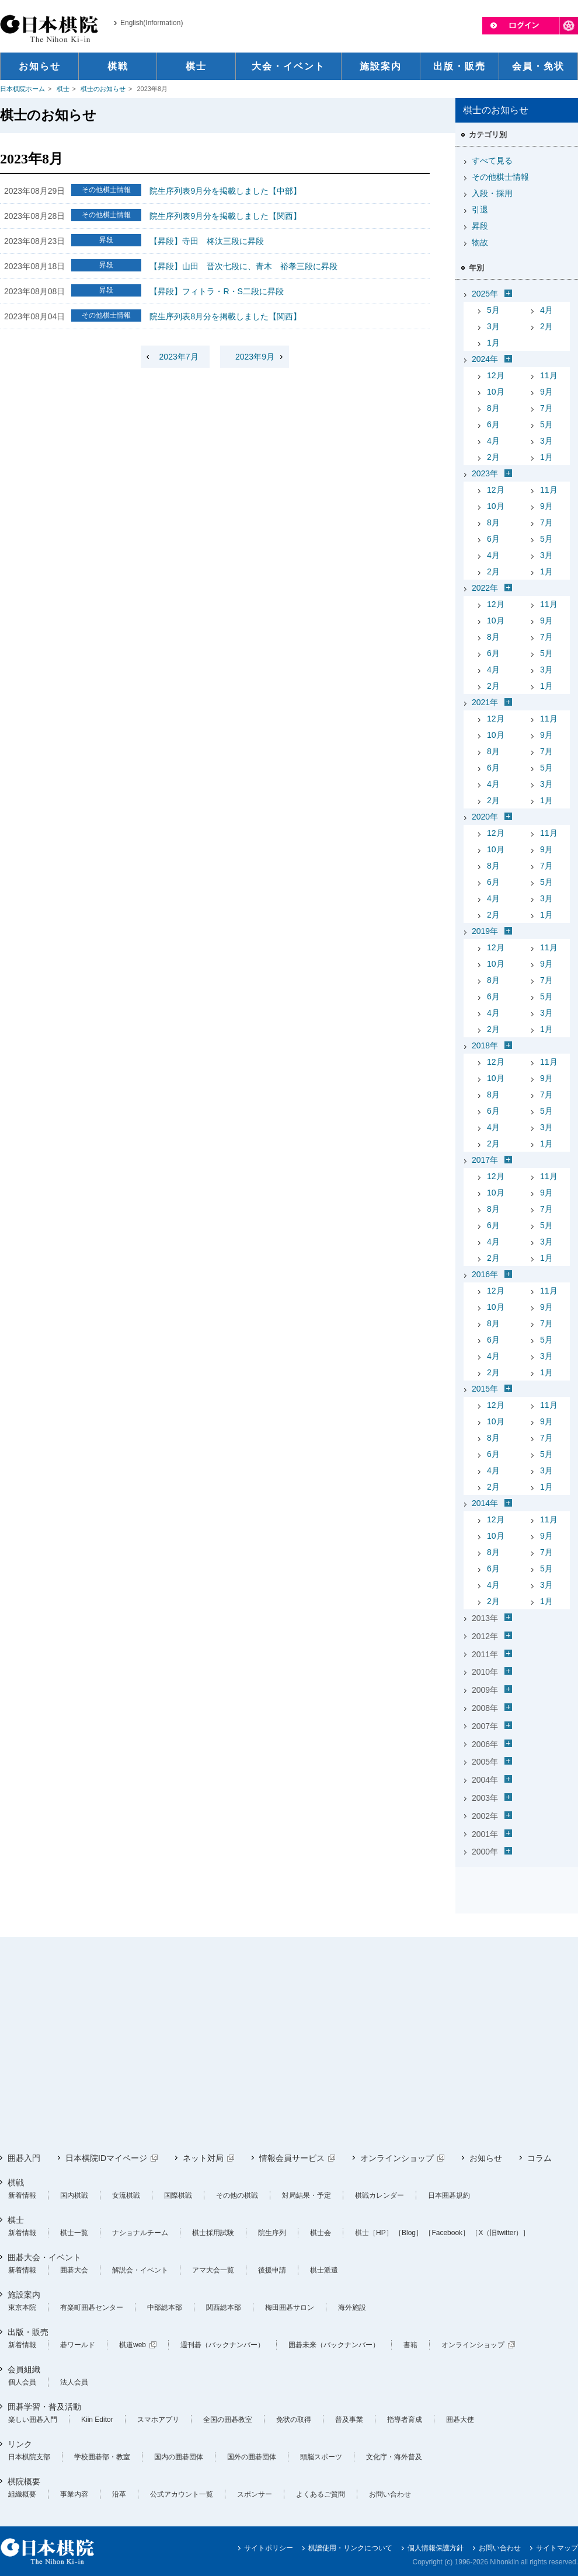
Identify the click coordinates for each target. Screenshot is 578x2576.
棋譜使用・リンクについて (350, 2548)
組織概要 (22, 2494)
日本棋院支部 (29, 2457)
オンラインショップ (397, 2158)
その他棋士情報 (500, 177)
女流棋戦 (126, 2195)
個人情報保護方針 (436, 2548)
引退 (480, 209)
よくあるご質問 (320, 2494)
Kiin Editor (97, 2419)
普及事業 (349, 2419)
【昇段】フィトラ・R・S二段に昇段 (216, 291)
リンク (20, 2444)
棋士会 (320, 2233)
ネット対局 (203, 2158)
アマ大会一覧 (213, 2270)
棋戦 (16, 2182)
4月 (546, 310)
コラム (539, 2158)
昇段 (480, 226)
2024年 (485, 359)
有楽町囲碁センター (91, 2307)
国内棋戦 (74, 2195)
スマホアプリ (158, 2419)
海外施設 (352, 2307)
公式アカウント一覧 (181, 2494)
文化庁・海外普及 (394, 2457)
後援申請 (272, 2270)
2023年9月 (254, 356)
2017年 (485, 1160)
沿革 (119, 2494)
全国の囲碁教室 (227, 2419)
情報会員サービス (292, 2158)
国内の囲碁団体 (178, 2457)
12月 (495, 375)
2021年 (485, 702)
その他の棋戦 (237, 2195)
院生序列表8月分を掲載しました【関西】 (225, 316)
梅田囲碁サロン (289, 2307)
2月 (546, 326)
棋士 (63, 88)
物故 (480, 242)
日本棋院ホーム (22, 88)
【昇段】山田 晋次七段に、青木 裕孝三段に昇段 (243, 266)
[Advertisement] (224, 2045)
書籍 (410, 2345)
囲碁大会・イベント (44, 2257)
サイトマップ (557, 2548)
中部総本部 (164, 2307)
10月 (495, 391)
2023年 (485, 473)
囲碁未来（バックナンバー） (333, 2345)
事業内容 (74, 2494)
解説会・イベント (140, 2270)
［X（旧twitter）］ (500, 2233)
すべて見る (492, 160)
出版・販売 (28, 2332)
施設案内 (24, 2294)
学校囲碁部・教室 (102, 2457)
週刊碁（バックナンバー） (222, 2345)
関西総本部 (223, 2307)
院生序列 (272, 2233)
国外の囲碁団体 (251, 2457)
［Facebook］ (446, 2233)
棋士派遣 (324, 2270)
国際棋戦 (178, 2195)
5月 (493, 310)
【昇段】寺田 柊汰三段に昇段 (206, 241)
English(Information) (151, 23)
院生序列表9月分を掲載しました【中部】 (225, 191)
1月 (493, 342)
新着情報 (22, 2195)
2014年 (485, 1503)
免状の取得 (293, 2419)
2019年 (485, 931)
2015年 (485, 1388)
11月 (549, 375)
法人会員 (74, 2382)
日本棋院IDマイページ (106, 2158)
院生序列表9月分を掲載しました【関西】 (225, 216)
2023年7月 (179, 356)
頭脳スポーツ (321, 2457)
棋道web (132, 2345)
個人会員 (22, 2382)
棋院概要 (24, 2481)
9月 (546, 391)
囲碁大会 (74, 2270)
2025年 (485, 293)
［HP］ (381, 2233)
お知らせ (485, 2158)
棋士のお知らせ (103, 88)
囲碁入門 (24, 2158)
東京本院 (22, 2307)
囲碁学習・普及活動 (44, 2406)
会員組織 (24, 2369)
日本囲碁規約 (449, 2195)
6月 (493, 424)
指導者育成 (404, 2419)
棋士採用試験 (213, 2233)
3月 (493, 326)
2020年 (485, 816)
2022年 (485, 587)
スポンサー (254, 2494)
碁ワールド (77, 2345)
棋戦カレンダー (379, 2195)
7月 (546, 408)
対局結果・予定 (306, 2195)
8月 (493, 408)
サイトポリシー (268, 2548)
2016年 (485, 1274)
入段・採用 (492, 193)
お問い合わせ (390, 2494)
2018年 (485, 1045)
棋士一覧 (74, 2233)
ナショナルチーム (140, 2233)
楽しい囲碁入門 (32, 2419)
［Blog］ (409, 2233)
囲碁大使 (460, 2419)
